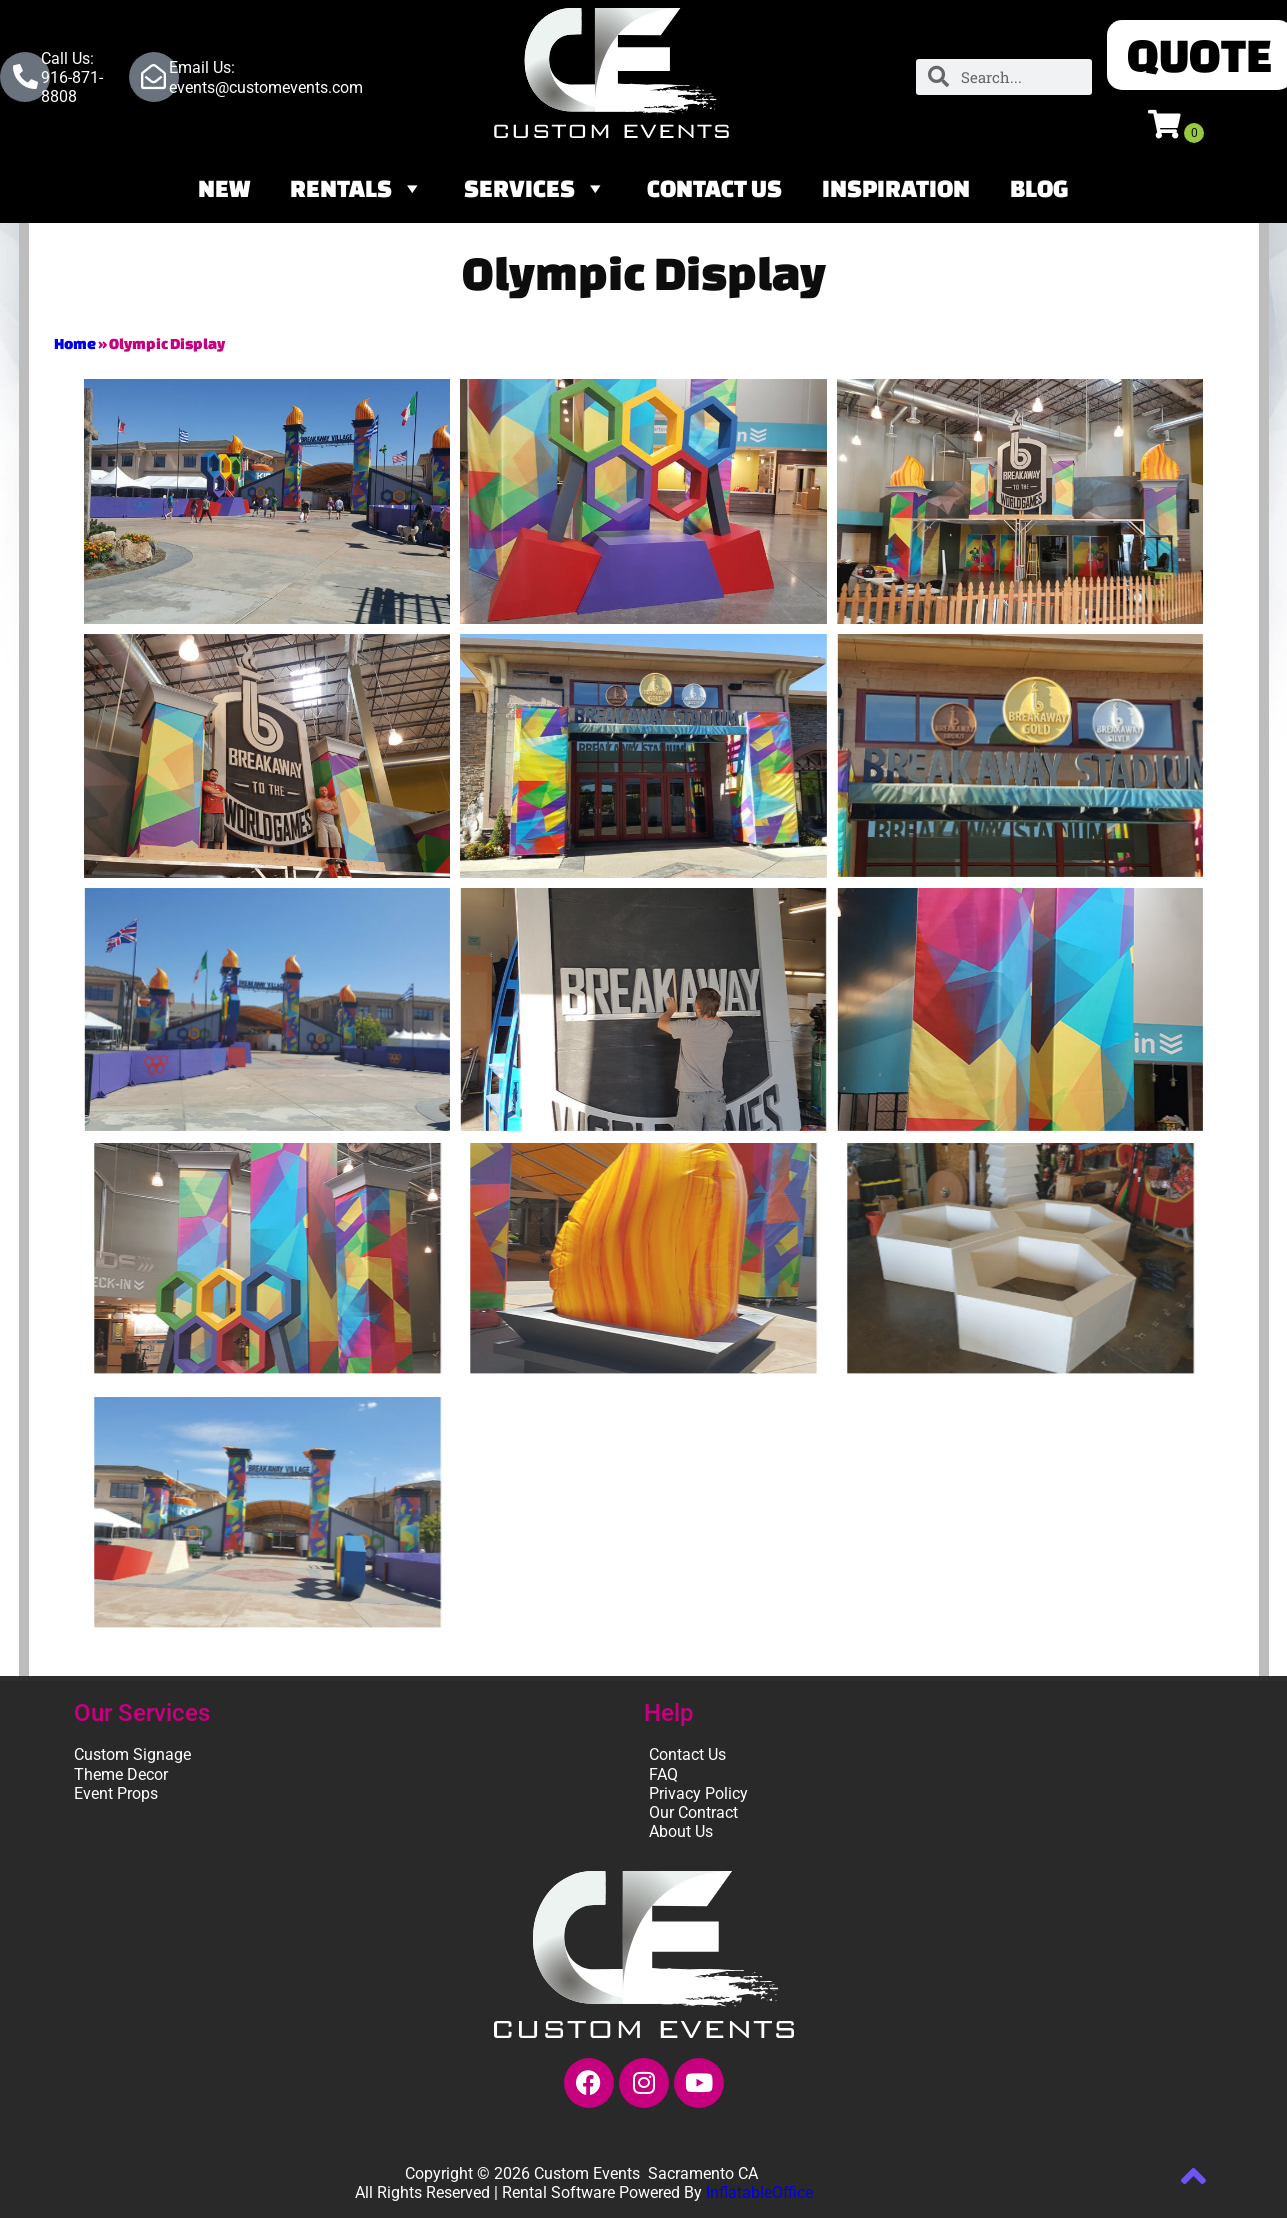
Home (75, 343)
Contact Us (714, 188)
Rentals (357, 188)
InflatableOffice (759, 2192)
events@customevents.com (266, 87)
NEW (224, 188)
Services (535, 188)
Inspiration (896, 188)
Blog (1039, 188)
